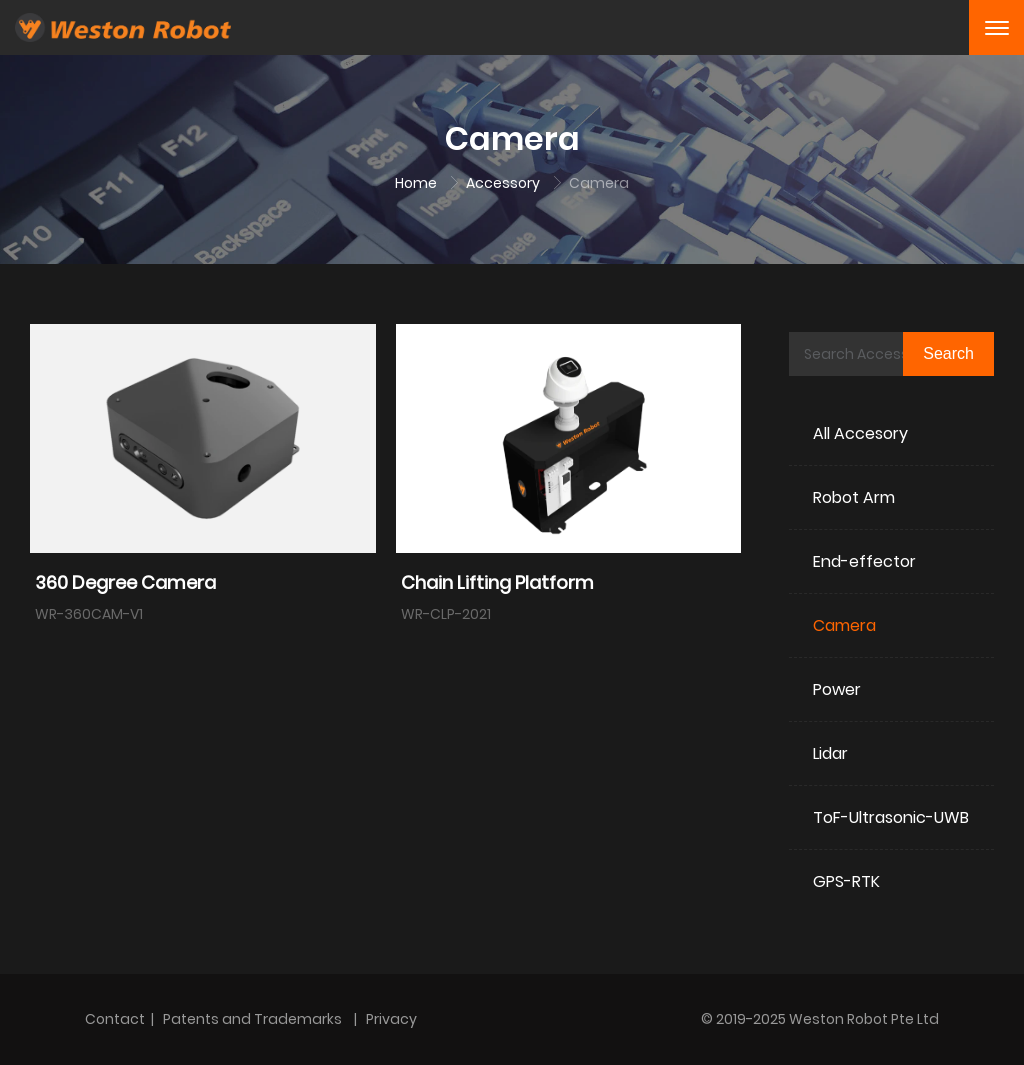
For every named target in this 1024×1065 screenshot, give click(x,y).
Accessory (504, 183)
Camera (599, 183)
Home (417, 183)
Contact (115, 1019)
